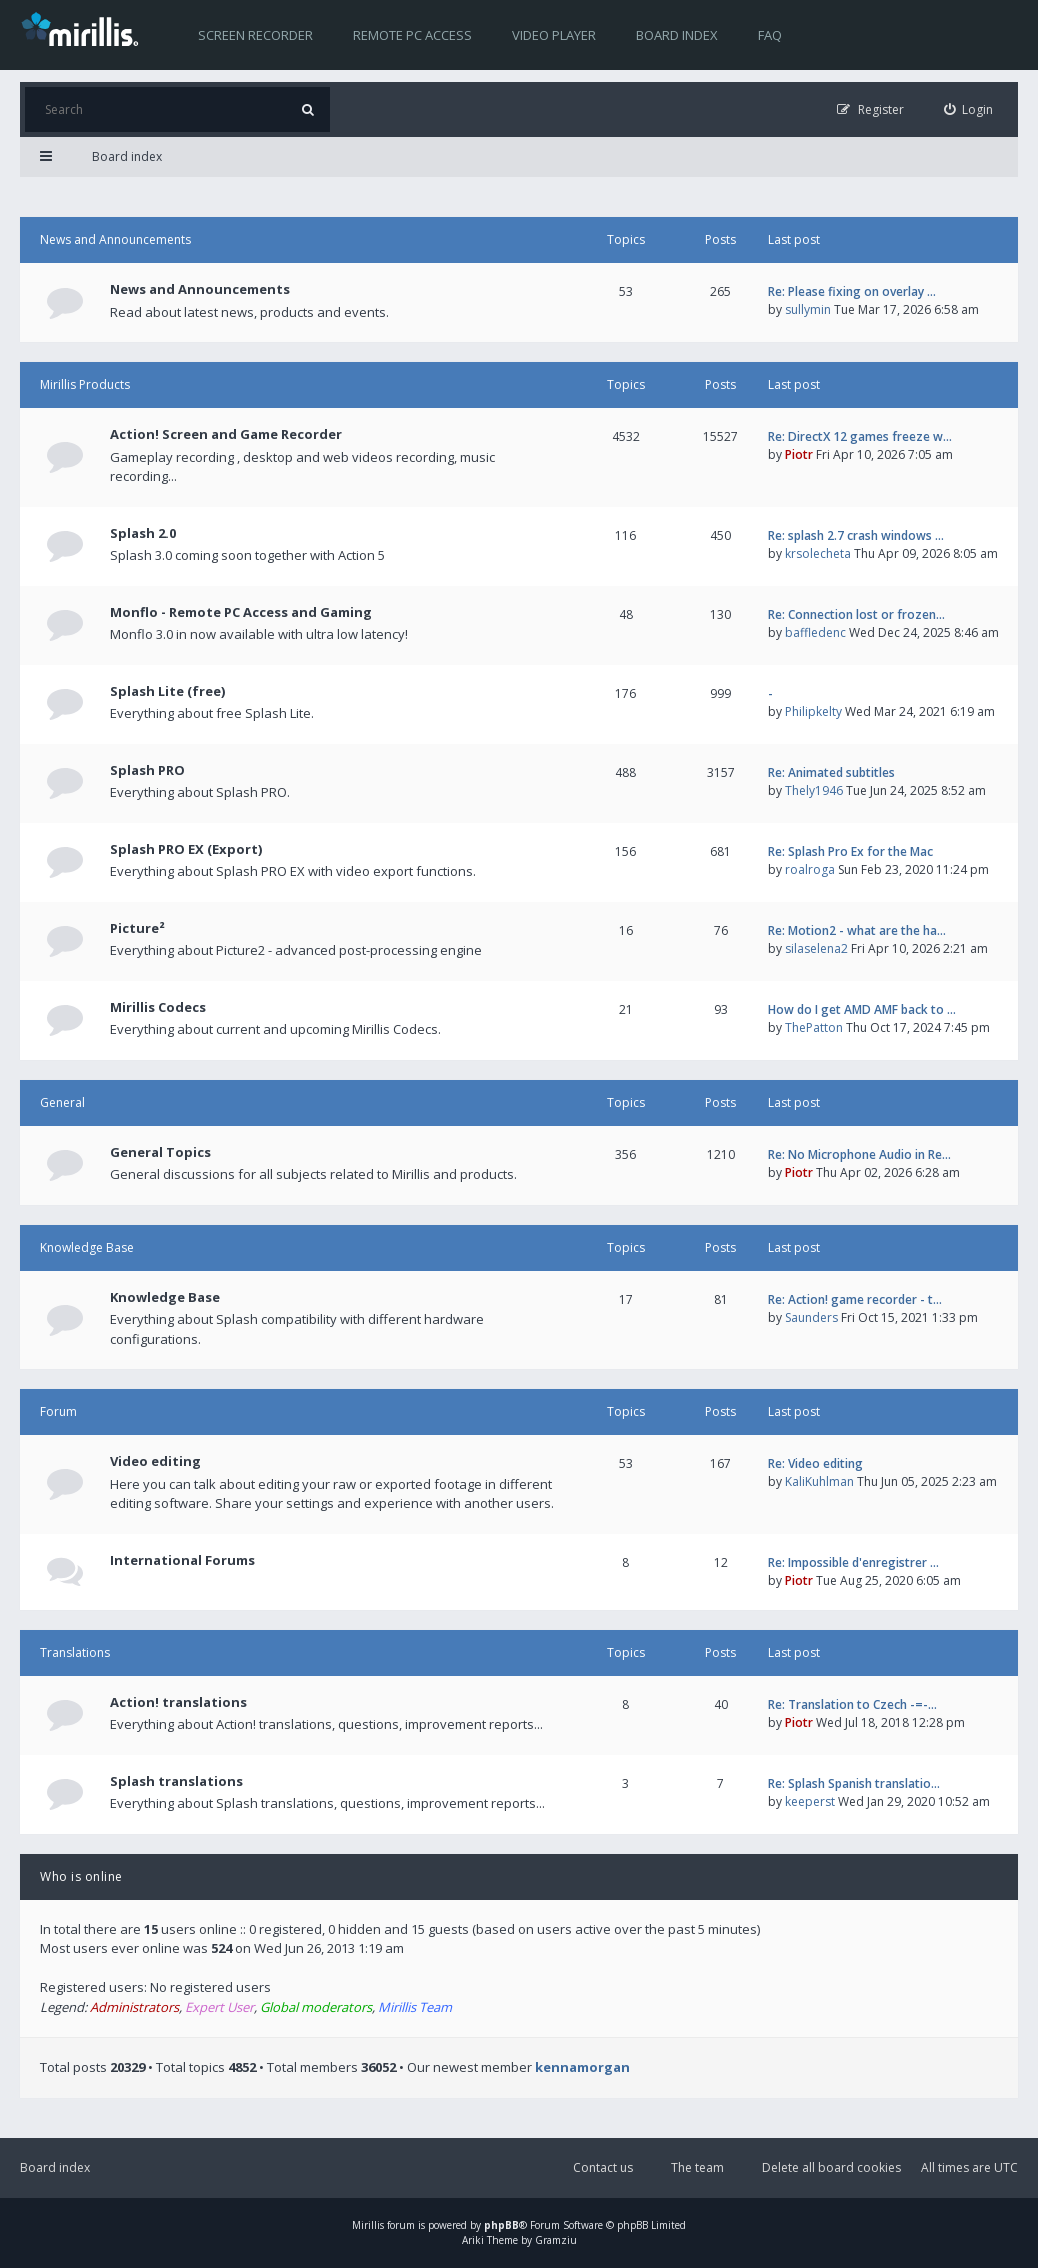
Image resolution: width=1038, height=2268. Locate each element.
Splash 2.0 (143, 533)
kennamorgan (582, 2067)
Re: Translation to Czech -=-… (852, 1704)
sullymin (808, 309)
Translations (75, 1652)
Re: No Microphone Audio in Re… (859, 1154)
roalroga (810, 869)
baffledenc (815, 632)
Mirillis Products (85, 384)
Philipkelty (813, 711)
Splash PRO (147, 770)
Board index (677, 35)
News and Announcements (115, 239)
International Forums (182, 1560)
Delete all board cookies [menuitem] (831, 2167)
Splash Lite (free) (167, 691)
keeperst (810, 1801)
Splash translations (176, 1781)
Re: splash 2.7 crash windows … (856, 535)
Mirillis (368, 2225)
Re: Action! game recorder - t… (855, 1299)
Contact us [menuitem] (603, 2167)
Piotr (799, 454)
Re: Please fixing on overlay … (852, 291)
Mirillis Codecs (158, 1007)
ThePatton (814, 1027)
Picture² (137, 928)
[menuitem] (969, 109)
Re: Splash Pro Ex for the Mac (850, 851)
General (62, 1102)
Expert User (219, 2007)
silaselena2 (816, 948)
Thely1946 (814, 790)
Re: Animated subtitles (831, 772)
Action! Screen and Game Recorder (226, 434)
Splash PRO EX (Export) (186, 849)
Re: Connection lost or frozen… (856, 614)
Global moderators (316, 2007)
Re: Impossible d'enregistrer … (853, 1562)
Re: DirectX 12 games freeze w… (860, 436)
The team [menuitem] (697, 2167)
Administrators (134, 2007)
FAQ (770, 35)
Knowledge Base (87, 1247)
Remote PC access (412, 35)
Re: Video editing (815, 1463)
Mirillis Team (415, 2007)
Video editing (155, 1461)
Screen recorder (255, 35)
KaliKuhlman (819, 1481)
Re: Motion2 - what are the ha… (857, 930)
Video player (554, 35)
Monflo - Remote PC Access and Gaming (241, 612)
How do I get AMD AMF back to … (862, 1009)
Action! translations (178, 1702)
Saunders (811, 1317)
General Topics (160, 1152)
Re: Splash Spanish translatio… (854, 1783)
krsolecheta (818, 553)
